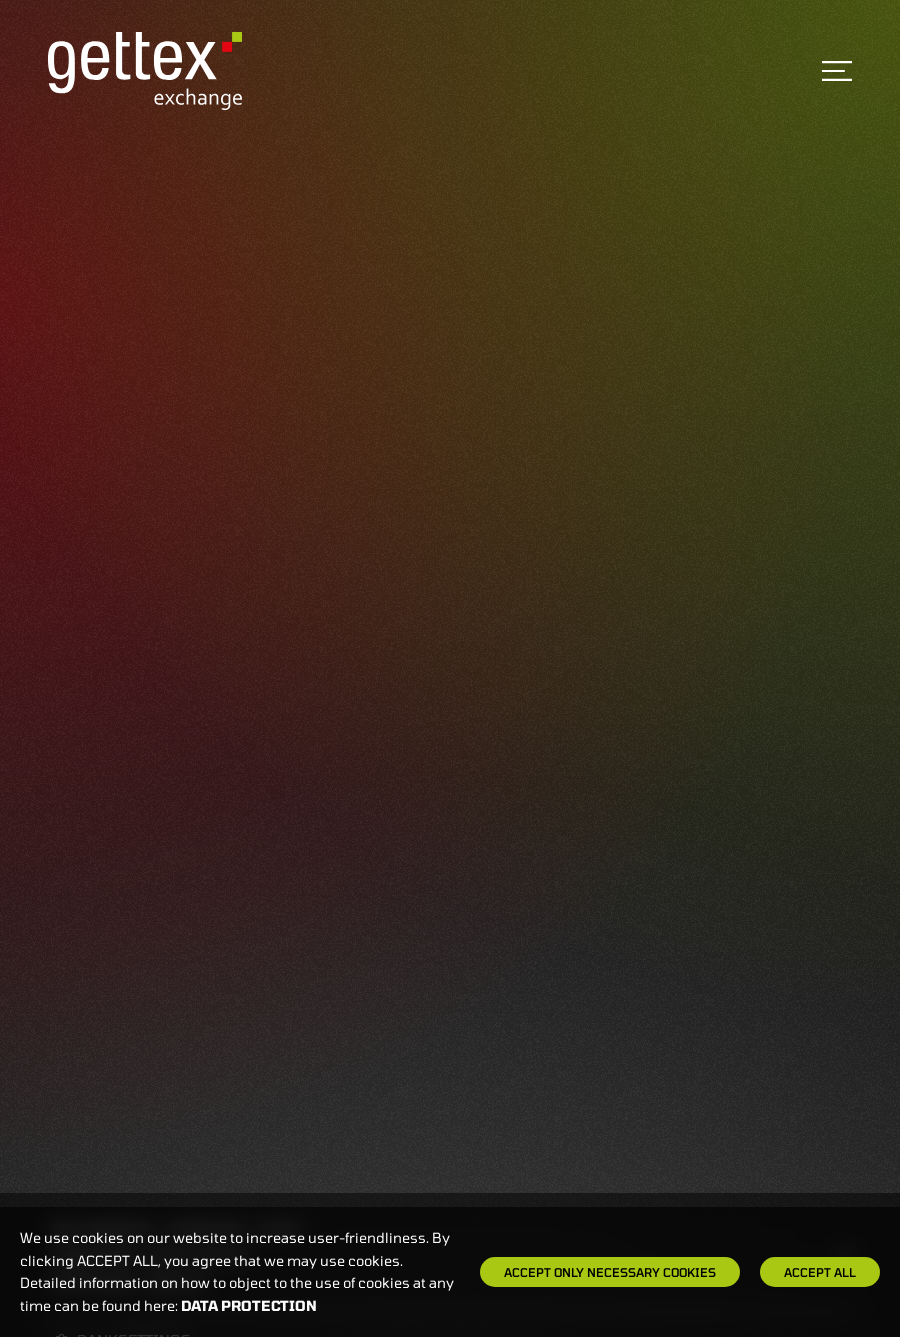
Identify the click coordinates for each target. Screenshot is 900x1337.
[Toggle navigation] (837, 71)
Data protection (249, 1305)
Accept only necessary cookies (610, 1272)
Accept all (820, 1272)
